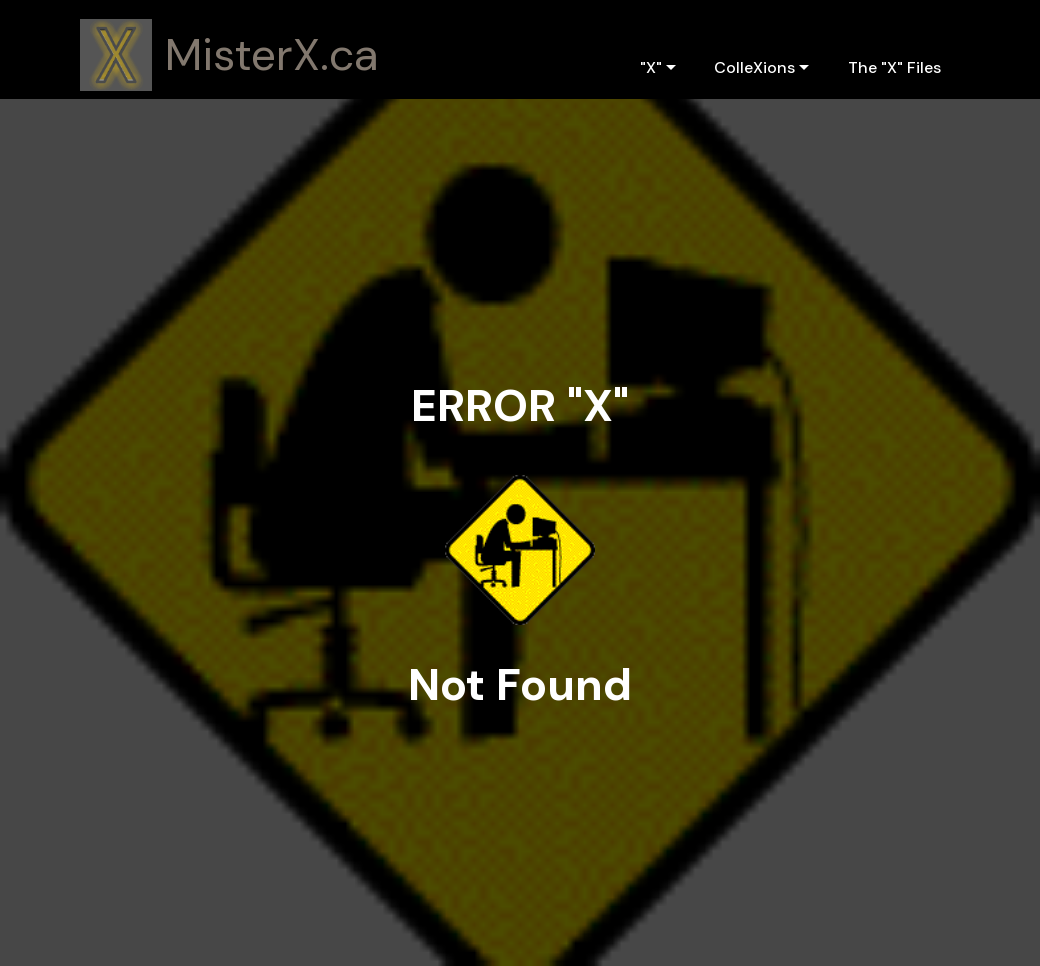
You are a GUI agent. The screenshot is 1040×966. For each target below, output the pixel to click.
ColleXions (754, 67)
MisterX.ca (272, 55)
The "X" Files (894, 67)
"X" (651, 67)
